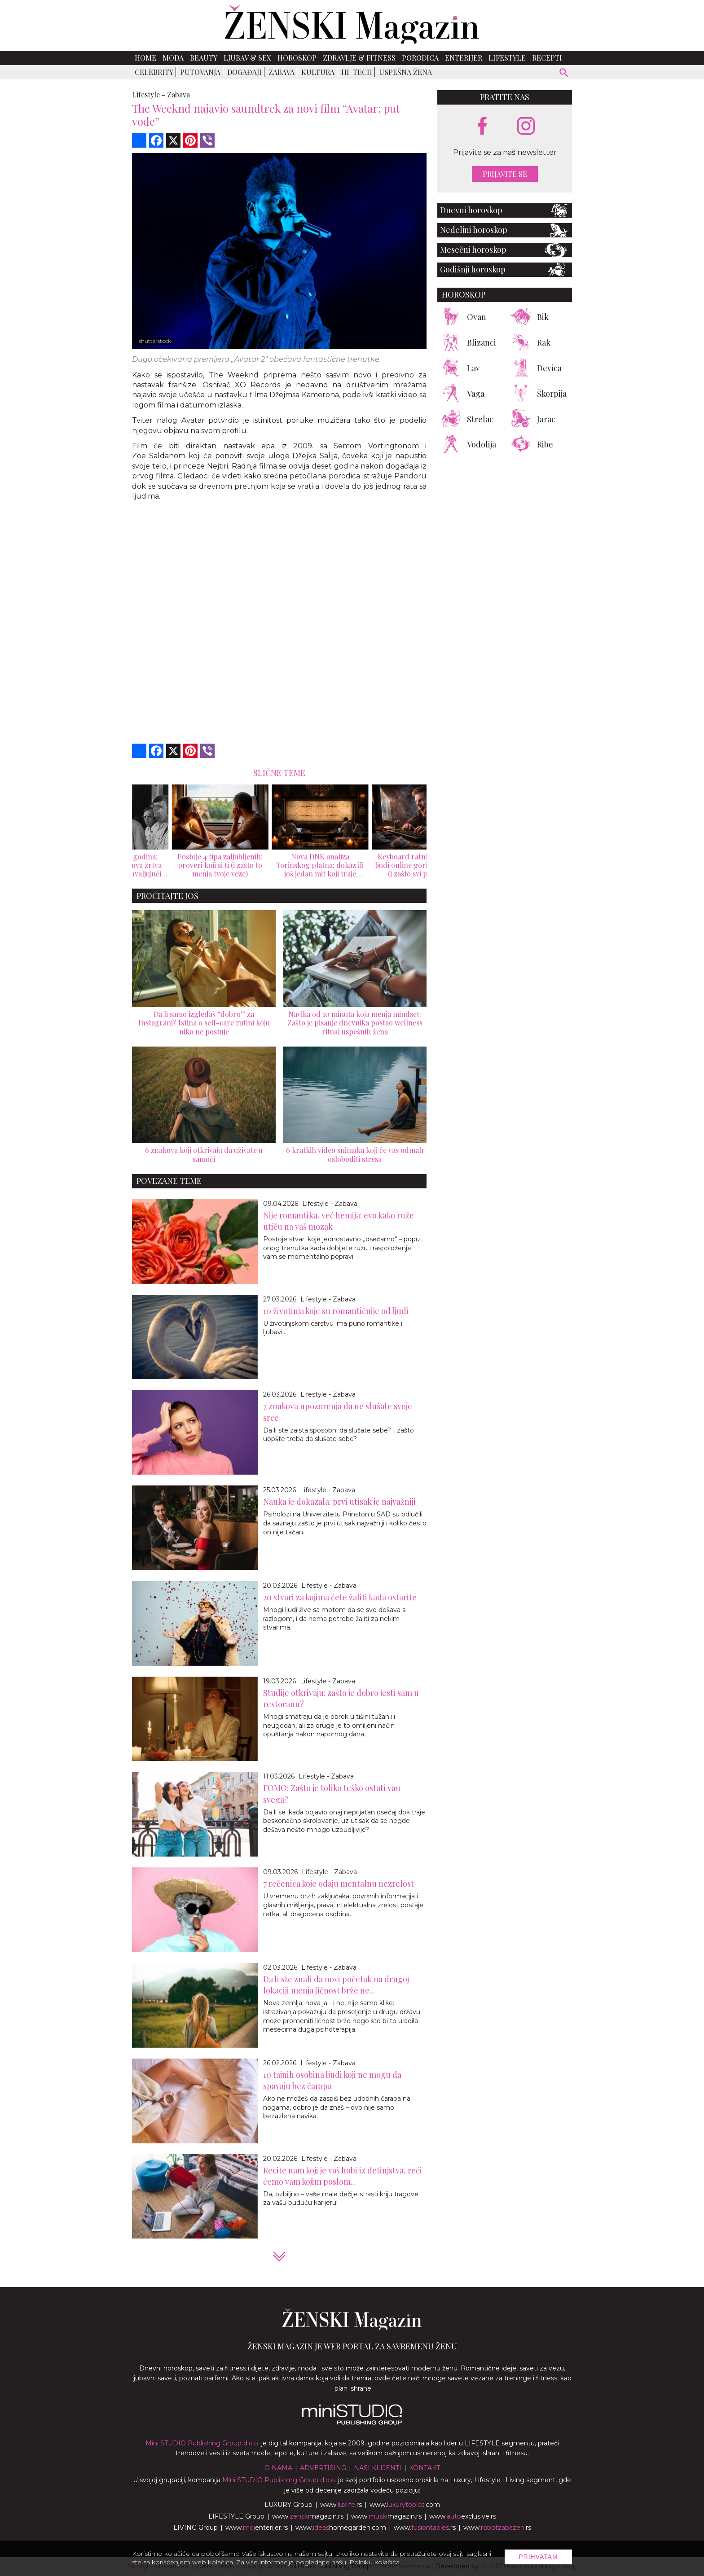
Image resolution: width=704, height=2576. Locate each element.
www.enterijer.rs (256, 2527)
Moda (173, 57)
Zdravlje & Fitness (359, 57)
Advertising (323, 2468)
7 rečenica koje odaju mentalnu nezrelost (338, 1883)
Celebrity (154, 72)
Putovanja (200, 72)
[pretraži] (564, 74)
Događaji (244, 72)
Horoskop (297, 57)
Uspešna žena (405, 72)
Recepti (547, 57)
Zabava (281, 72)
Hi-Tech (356, 72)
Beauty (203, 57)
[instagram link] (526, 126)
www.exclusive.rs (462, 2516)
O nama (278, 2468)
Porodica (420, 57)
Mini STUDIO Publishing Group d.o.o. (202, 2443)
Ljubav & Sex (247, 57)
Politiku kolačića (374, 2562)
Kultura (317, 72)
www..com (405, 2505)
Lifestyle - (148, 94)
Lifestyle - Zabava (329, 1204)
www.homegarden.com (340, 2527)
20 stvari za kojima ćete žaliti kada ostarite (340, 1597)
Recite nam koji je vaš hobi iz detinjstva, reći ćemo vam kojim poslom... (342, 2176)
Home (145, 57)
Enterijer (463, 57)
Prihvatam (538, 2556)
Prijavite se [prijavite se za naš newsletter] (505, 174)
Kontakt (424, 2468)
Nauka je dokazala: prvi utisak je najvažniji (339, 1501)
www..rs (341, 2505)
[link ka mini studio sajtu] (352, 2422)
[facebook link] (482, 126)
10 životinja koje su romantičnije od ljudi (336, 1311)
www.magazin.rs (307, 2516)
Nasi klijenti (377, 2468)
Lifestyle (507, 57)
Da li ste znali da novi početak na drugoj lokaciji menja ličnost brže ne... (336, 1985)
